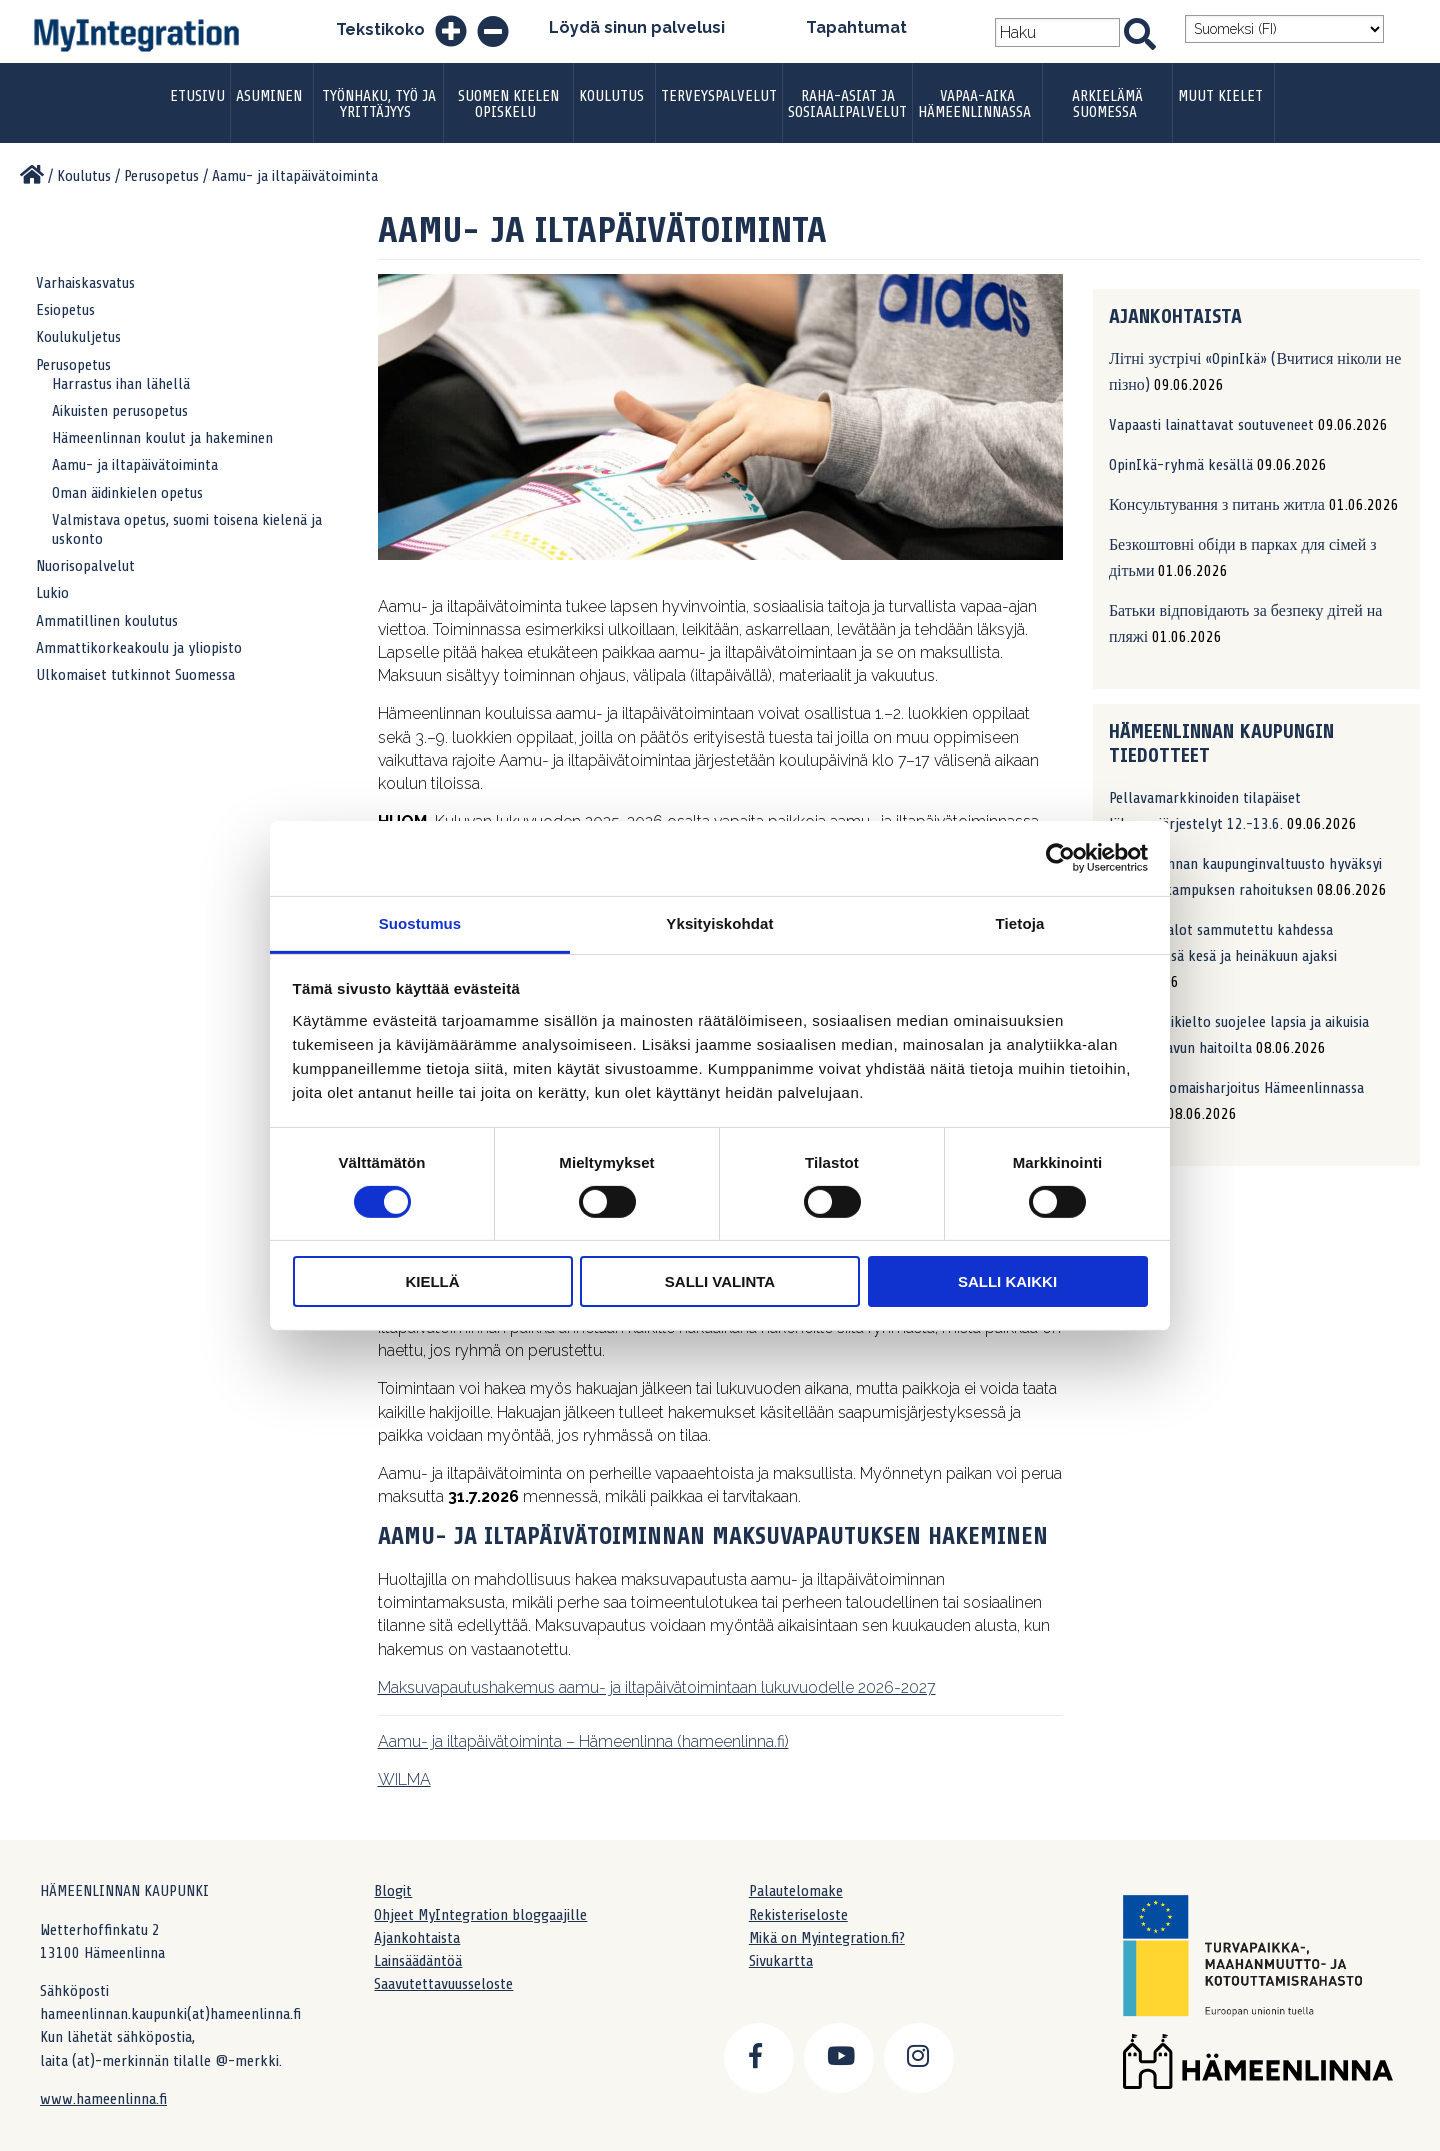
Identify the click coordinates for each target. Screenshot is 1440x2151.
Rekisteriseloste (798, 1915)
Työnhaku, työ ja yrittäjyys (379, 104)
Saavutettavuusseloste (443, 1984)
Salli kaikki (1007, 1281)
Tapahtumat (856, 27)
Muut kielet (1220, 96)
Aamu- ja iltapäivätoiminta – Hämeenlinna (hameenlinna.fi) (583, 1741)
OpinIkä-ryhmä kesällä (1181, 465)
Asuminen (269, 96)
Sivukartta (781, 1961)
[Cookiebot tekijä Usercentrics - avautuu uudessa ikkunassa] (1060, 858)
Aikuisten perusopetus (120, 411)
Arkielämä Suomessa (1107, 104)
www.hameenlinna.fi (103, 2099)
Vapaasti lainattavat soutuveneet (1211, 425)
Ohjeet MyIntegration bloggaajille (480, 1915)
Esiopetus (65, 310)
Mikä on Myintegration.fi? (827, 1938)
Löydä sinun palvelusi (637, 27)
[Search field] (1058, 32)
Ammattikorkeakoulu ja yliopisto (139, 648)
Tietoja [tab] (1020, 922)
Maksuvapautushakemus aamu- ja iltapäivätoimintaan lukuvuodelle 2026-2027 (657, 1687)
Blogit (393, 1891)
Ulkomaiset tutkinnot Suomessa (135, 675)
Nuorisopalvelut (85, 566)
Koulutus (611, 96)
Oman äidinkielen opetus (127, 493)
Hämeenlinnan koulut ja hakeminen (162, 438)
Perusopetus (73, 365)
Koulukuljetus (78, 337)
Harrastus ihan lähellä (121, 384)
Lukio (52, 593)
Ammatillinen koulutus (107, 621)
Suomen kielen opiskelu (508, 104)
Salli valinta (720, 1281)
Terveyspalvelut (719, 96)
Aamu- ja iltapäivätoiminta (135, 465)
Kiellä (432, 1281)
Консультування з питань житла (1217, 505)
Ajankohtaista (417, 1938)
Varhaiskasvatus (85, 283)
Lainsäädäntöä (418, 1961)
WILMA (404, 1779)
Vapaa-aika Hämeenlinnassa (974, 104)
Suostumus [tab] (420, 922)
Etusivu (197, 96)
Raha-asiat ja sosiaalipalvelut (847, 104)
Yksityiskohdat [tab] (719, 922)
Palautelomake (796, 1891)
